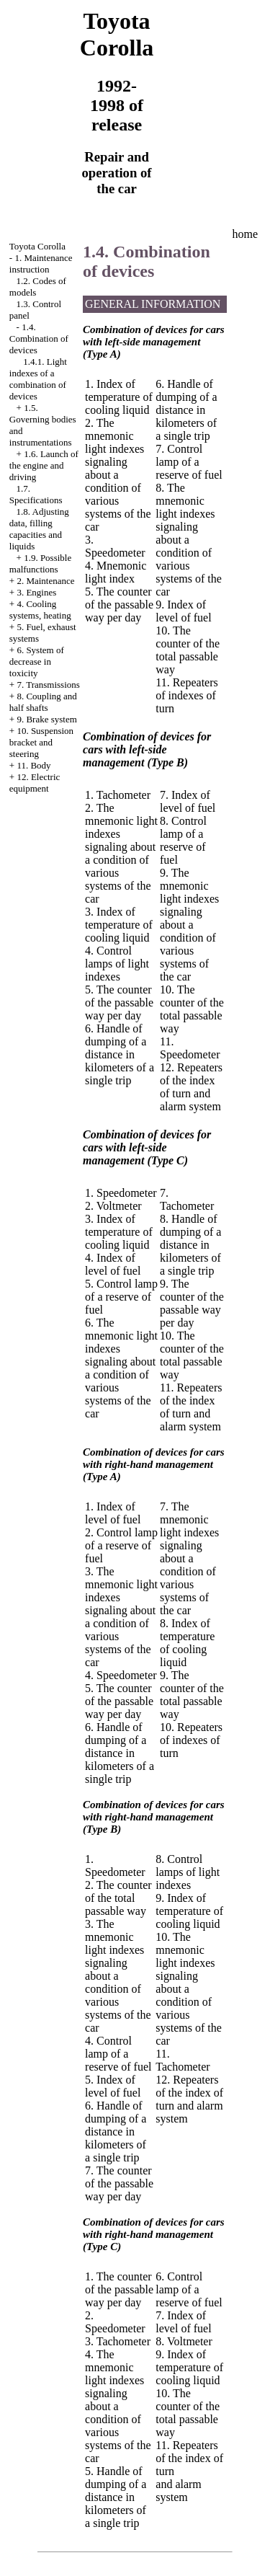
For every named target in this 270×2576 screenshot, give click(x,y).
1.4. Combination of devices (38, 338)
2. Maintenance (45, 580)
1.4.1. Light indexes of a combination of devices (38, 379)
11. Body (33, 765)
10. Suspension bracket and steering (41, 742)
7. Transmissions (48, 684)
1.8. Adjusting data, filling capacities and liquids (39, 529)
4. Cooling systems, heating (40, 609)
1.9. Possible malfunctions (40, 563)
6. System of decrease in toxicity (36, 661)
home (245, 234)
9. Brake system (46, 719)
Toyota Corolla (37, 246)
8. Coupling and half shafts (43, 702)
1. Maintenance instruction (41, 263)
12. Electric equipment (34, 782)
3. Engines (36, 592)
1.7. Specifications (36, 494)
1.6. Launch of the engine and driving (43, 465)
